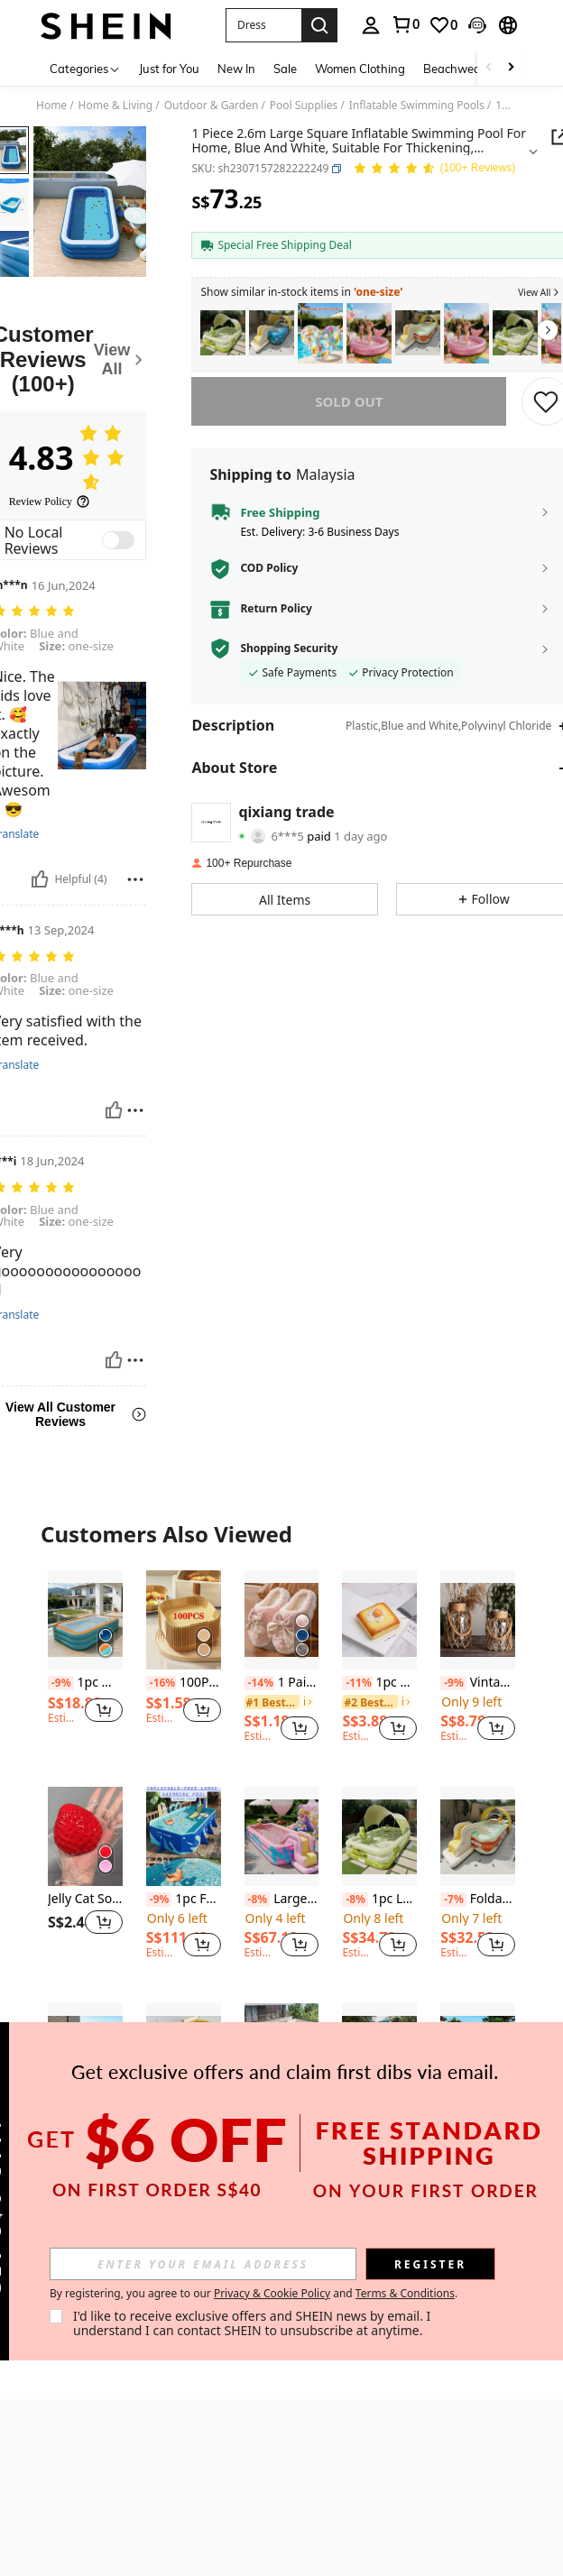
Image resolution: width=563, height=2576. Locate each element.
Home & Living (115, 105)
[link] (405, 24)
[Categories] (85, 68)
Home (51, 105)
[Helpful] (40, 879)
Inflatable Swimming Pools (417, 105)
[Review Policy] (49, 501)
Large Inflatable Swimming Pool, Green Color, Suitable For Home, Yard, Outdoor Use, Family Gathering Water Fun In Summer (85, 2115)
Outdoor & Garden (211, 105)
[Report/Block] (135, 879)
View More (281, 2231)
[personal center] (371, 25)
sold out (349, 401)
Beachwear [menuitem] (454, 68)
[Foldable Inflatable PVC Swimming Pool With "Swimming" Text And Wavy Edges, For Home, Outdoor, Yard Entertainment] (477, 1836)
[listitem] (222, 333)
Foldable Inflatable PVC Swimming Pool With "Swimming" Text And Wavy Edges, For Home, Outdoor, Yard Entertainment (477, 1899)
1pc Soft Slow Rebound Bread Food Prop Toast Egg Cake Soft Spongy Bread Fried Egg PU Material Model (379, 1682)
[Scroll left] (489, 68)
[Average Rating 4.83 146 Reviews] (434, 169)
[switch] (118, 540)
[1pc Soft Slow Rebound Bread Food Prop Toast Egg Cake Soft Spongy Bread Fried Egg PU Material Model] (379, 1620)
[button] (263, 25)
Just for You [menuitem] (169, 68)
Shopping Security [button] (288, 648)
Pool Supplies (303, 105)
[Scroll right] (510, 68)
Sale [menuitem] (285, 68)
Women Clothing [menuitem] (360, 68)
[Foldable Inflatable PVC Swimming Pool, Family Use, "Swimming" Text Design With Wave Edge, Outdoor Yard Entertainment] (417, 333)
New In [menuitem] (236, 68)
